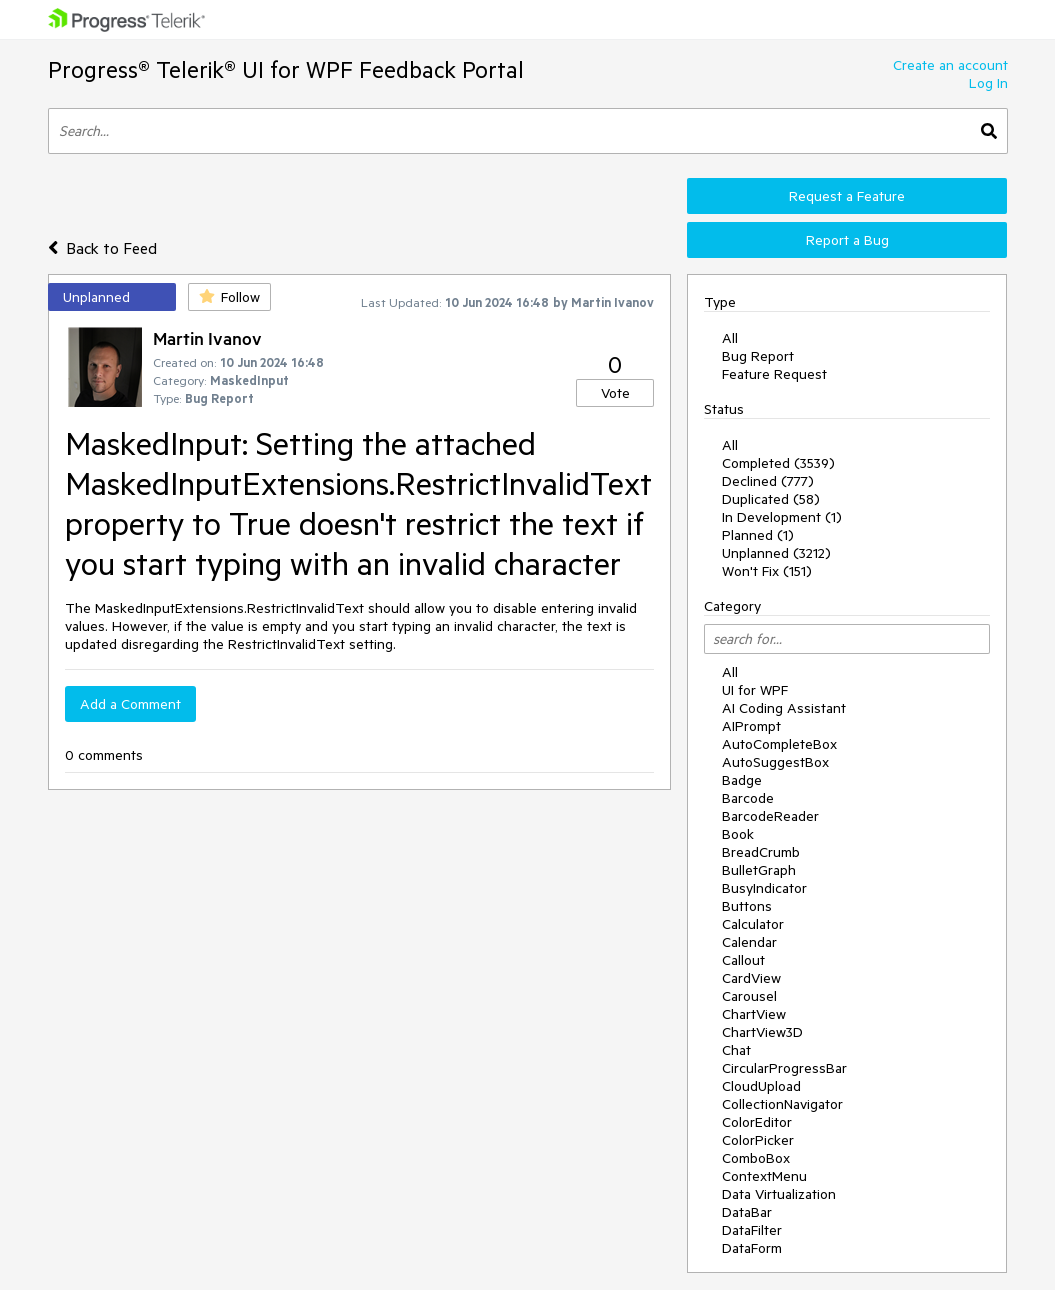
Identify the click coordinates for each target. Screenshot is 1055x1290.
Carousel (749, 996)
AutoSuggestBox (775, 762)
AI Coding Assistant (784, 708)
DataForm (752, 1248)
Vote (615, 393)
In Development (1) (782, 517)
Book (738, 834)
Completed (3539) (778, 463)
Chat (736, 1050)
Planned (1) (758, 535)
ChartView (754, 1014)
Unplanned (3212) (776, 553)
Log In (988, 83)
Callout (743, 960)
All (730, 338)
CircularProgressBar (784, 1068)
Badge (742, 780)
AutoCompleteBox (779, 744)
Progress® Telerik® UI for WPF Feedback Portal (286, 69)
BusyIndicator (764, 888)
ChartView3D (762, 1032)
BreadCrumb (761, 852)
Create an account (950, 65)
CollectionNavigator (782, 1104)
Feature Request (774, 374)
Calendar (749, 942)
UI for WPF (755, 690)
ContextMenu (764, 1176)
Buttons (747, 906)
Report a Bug (847, 240)
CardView (751, 978)
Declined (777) (768, 481)
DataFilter (752, 1230)
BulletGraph (759, 870)
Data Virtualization (779, 1194)
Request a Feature (847, 196)
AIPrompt (751, 726)
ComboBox (756, 1158)
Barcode (748, 798)
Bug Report (758, 356)
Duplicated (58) (771, 499)
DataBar (747, 1212)
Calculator (753, 924)
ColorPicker (758, 1140)
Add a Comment (130, 704)
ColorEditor (757, 1122)
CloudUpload (761, 1086)
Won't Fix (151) (767, 571)
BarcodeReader (770, 816)
